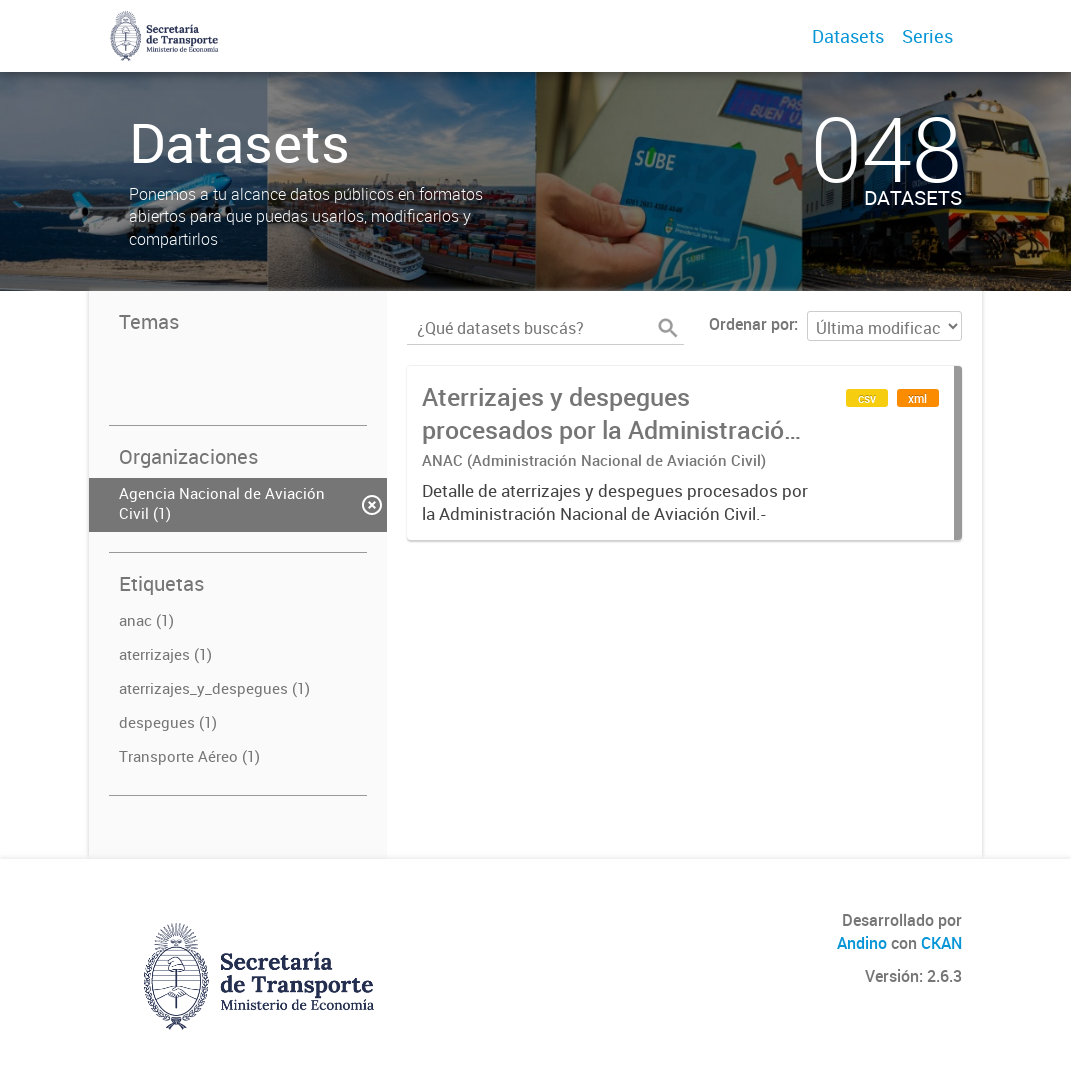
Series (927, 36)
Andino (862, 943)
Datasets (848, 36)
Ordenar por (751, 324)
